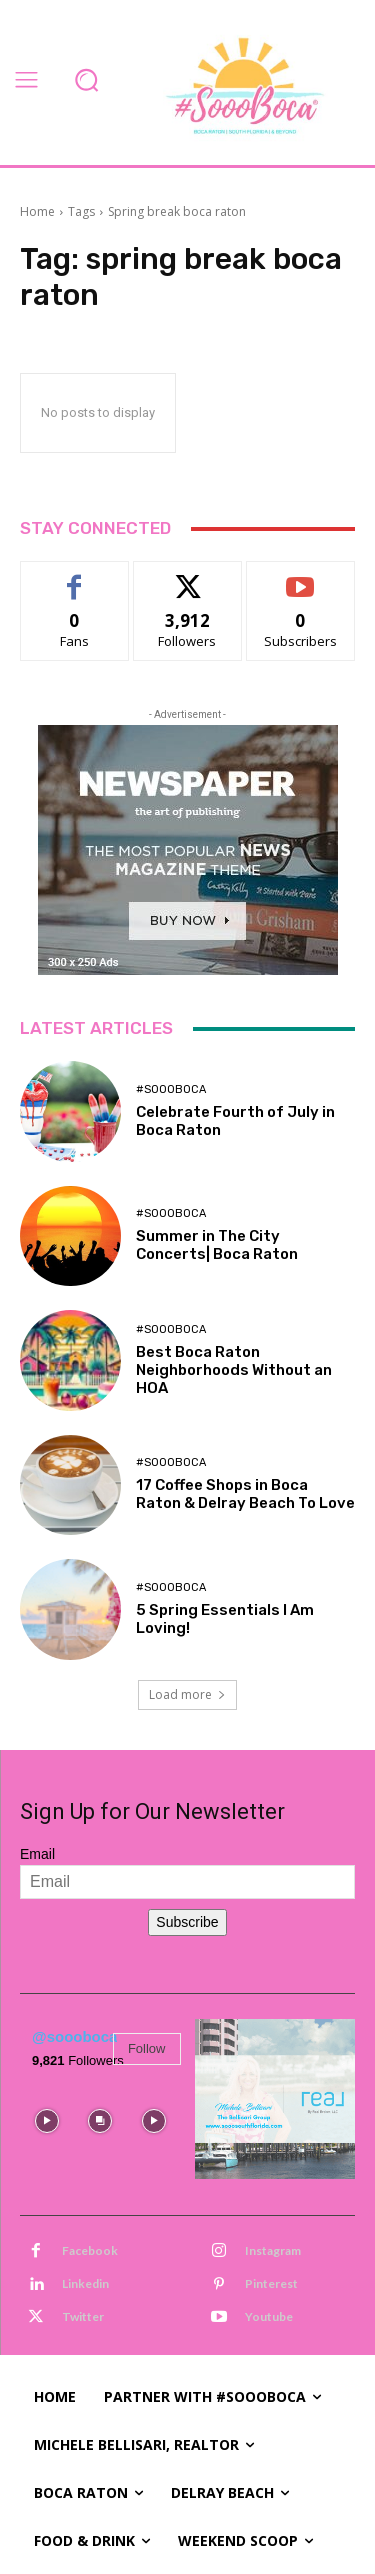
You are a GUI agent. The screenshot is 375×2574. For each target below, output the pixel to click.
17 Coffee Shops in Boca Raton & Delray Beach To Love (245, 1494)
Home (37, 211)
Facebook (90, 2250)
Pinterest (271, 2283)
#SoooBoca (171, 1089)
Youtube (269, 2316)
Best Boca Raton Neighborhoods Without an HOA (234, 1370)
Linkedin (85, 2283)
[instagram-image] (47, 2122)
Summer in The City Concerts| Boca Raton (217, 1245)
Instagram (273, 2250)
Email (37, 1854)
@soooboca (74, 2036)
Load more (187, 1694)
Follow (147, 2048)
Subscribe (187, 1922)
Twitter (83, 2316)
